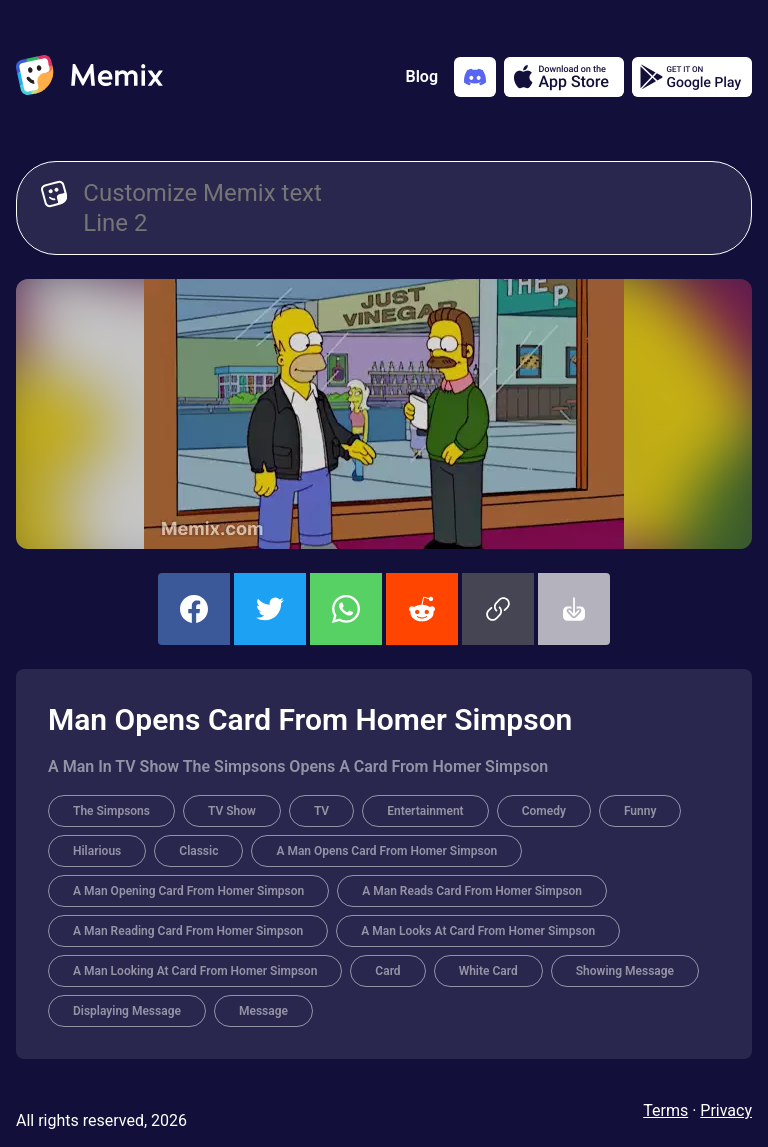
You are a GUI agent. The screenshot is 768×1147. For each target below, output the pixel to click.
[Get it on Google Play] (692, 77)
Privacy (726, 1110)
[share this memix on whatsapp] (346, 609)
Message (263, 1011)
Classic (198, 851)
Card (387, 971)
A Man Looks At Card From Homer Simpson (478, 931)
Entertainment (425, 811)
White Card (488, 971)
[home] (89, 77)
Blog (422, 76)
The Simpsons (111, 811)
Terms (665, 1110)
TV (321, 811)
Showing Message (625, 971)
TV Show (232, 811)
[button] (498, 609)
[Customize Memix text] (405, 208)
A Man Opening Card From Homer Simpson (188, 891)
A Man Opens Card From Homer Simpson (386, 851)
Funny (640, 811)
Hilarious (97, 851)
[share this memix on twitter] (270, 609)
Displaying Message (127, 1011)
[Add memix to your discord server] (475, 77)
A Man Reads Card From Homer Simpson (472, 891)
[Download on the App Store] (564, 77)
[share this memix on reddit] (422, 609)
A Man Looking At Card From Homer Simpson (195, 971)
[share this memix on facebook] (194, 609)
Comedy (544, 811)
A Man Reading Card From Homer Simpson (188, 931)
